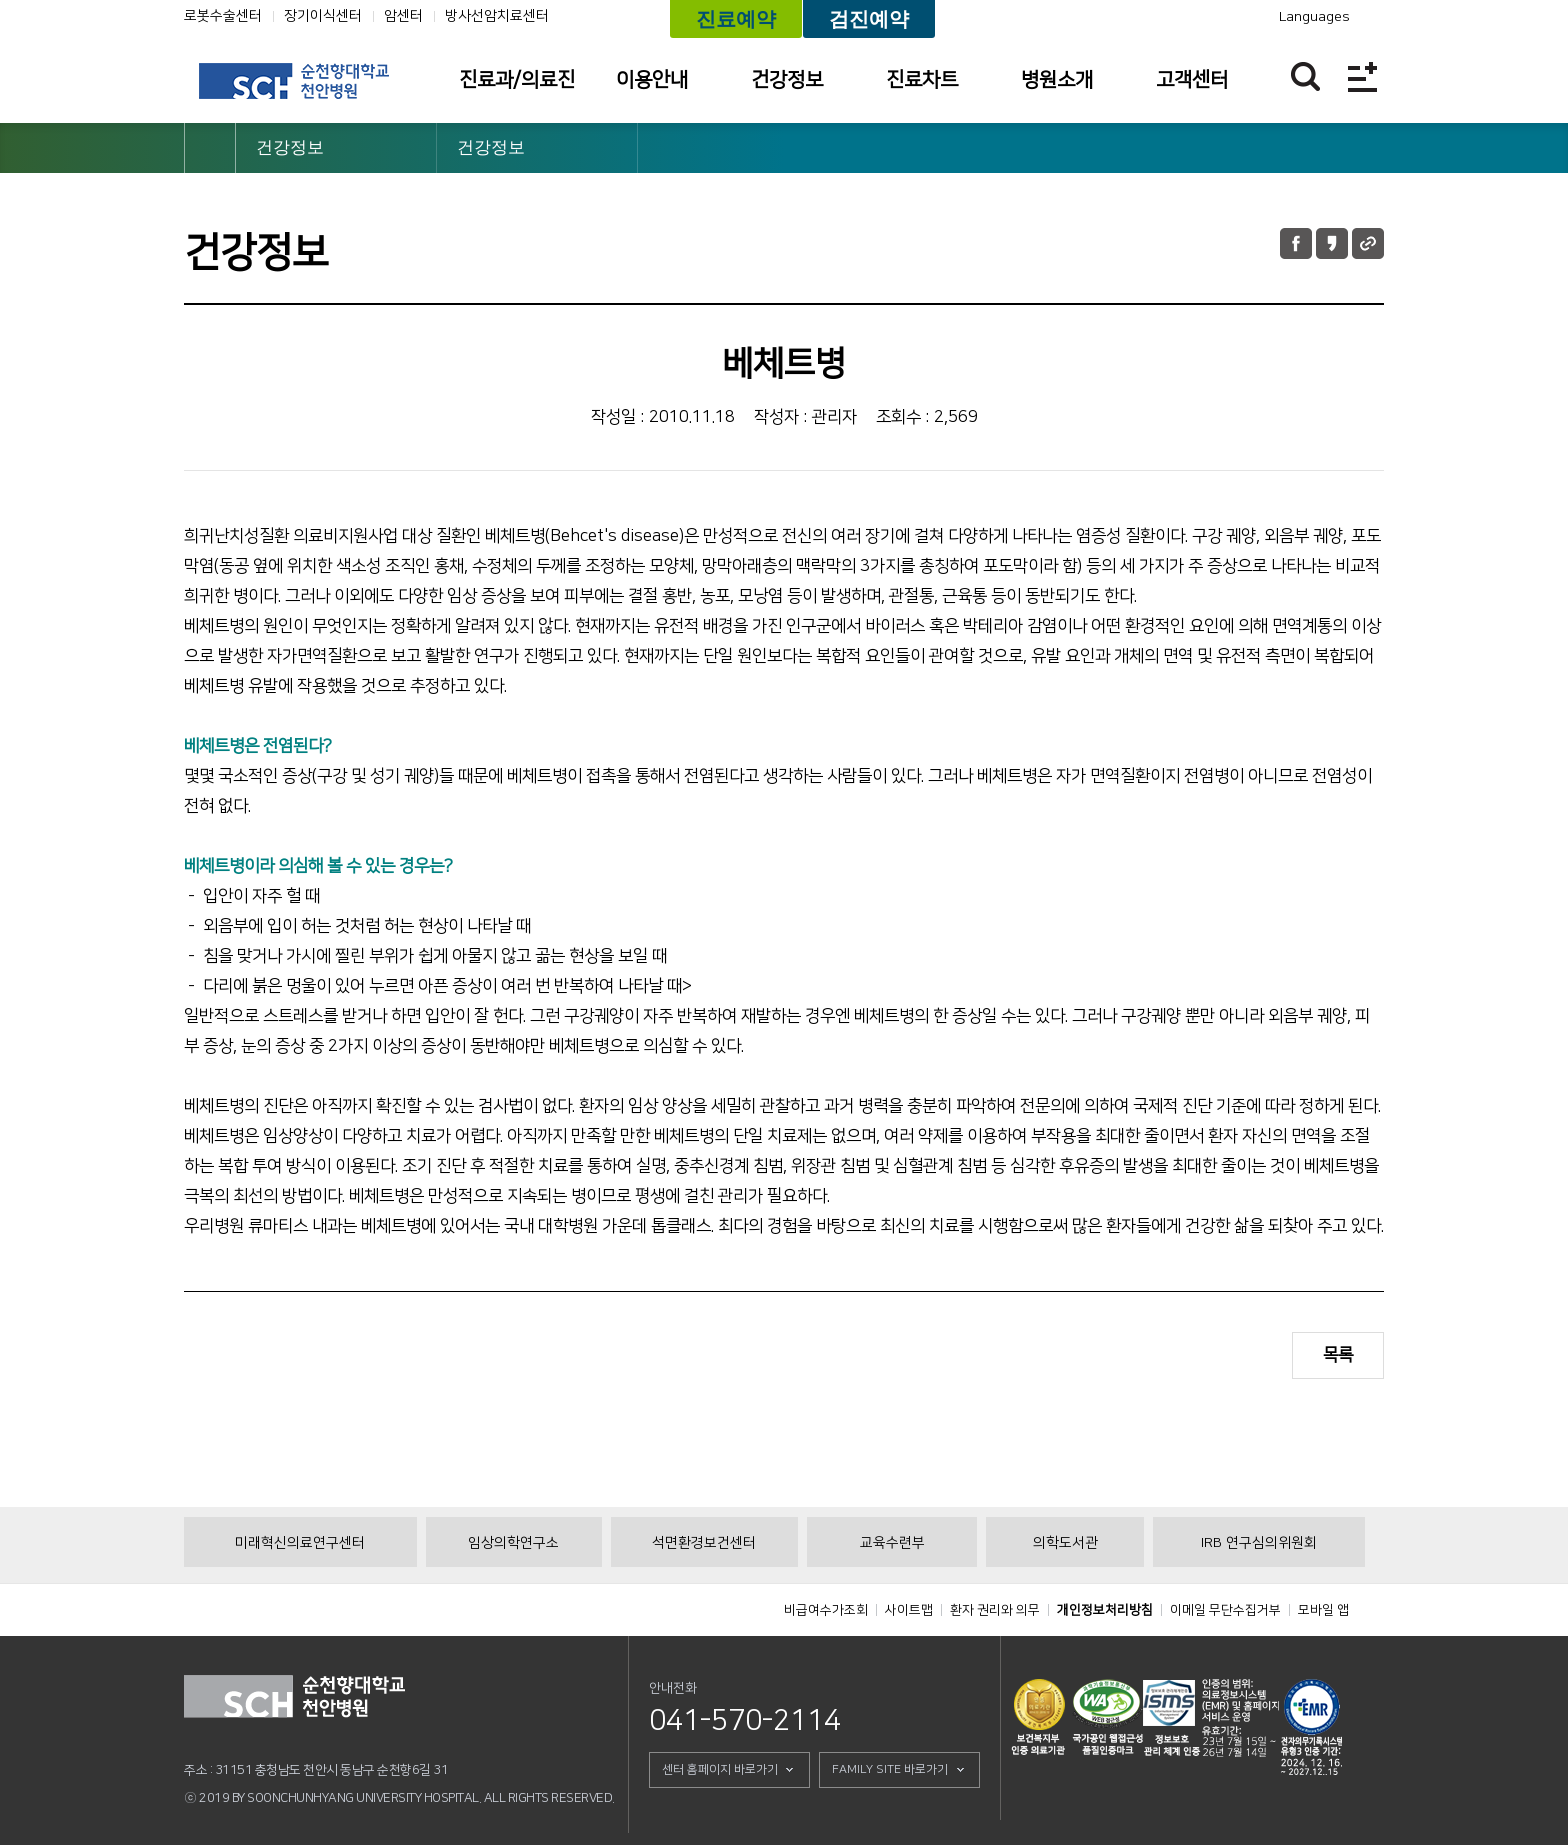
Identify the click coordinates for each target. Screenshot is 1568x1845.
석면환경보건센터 (704, 1543)
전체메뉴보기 (1362, 76)
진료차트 (922, 80)
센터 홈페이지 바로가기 (720, 1769)
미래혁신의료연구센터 (300, 1543)
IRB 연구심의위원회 (1259, 1543)
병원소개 (1057, 80)
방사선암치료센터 (497, 16)
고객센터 (1192, 80)
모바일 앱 (1323, 1610)
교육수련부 (892, 1543)
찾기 (1305, 76)
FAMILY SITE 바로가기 (890, 1769)
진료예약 (736, 19)
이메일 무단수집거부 (1225, 1610)
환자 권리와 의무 (995, 1610)
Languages (1314, 17)
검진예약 (869, 19)
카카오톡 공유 (1332, 243)
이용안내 (652, 80)
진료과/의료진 (517, 80)
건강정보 (787, 80)
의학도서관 (1065, 1543)
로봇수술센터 (223, 16)
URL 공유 (1368, 243)
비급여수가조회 (826, 1610)
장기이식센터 (323, 16)
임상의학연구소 (513, 1543)
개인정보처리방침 (1105, 1610)
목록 (1338, 1355)
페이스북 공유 (1296, 243)
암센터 (403, 16)
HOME (210, 148)
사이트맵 (909, 1610)
